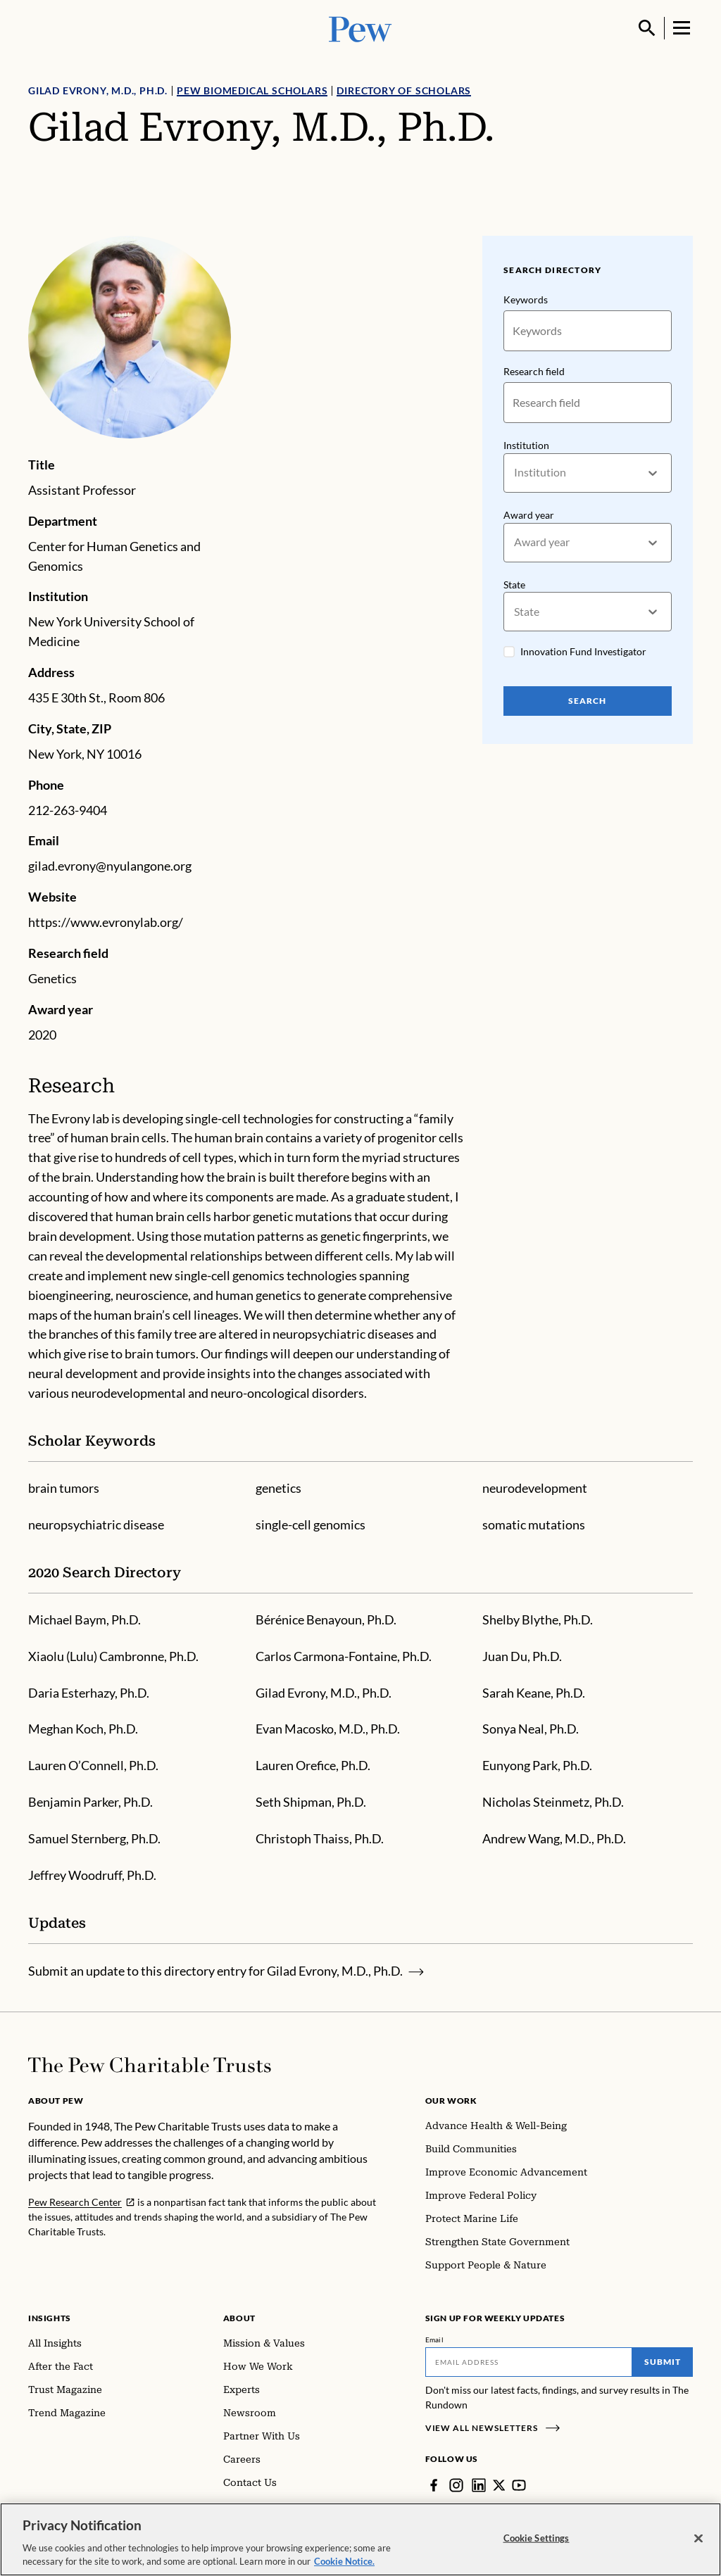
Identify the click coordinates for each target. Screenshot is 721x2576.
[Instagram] (456, 2485)
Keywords (525, 299)
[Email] (529, 2362)
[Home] (149, 2065)
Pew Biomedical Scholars (252, 90)
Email (434, 2339)
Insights (49, 2318)
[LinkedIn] (478, 2485)
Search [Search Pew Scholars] (588, 700)
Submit (662, 2361)
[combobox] (515, 473)
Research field (534, 371)
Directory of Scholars (404, 90)
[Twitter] (499, 2485)
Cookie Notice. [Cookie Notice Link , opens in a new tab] (344, 2561)
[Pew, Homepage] (360, 27)
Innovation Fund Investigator (583, 651)
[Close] (698, 2538)
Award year (528, 515)
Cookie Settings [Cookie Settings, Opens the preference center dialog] (536, 2538)
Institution (526, 445)
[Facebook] (433, 2485)
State (514, 584)
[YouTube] (519, 2485)
